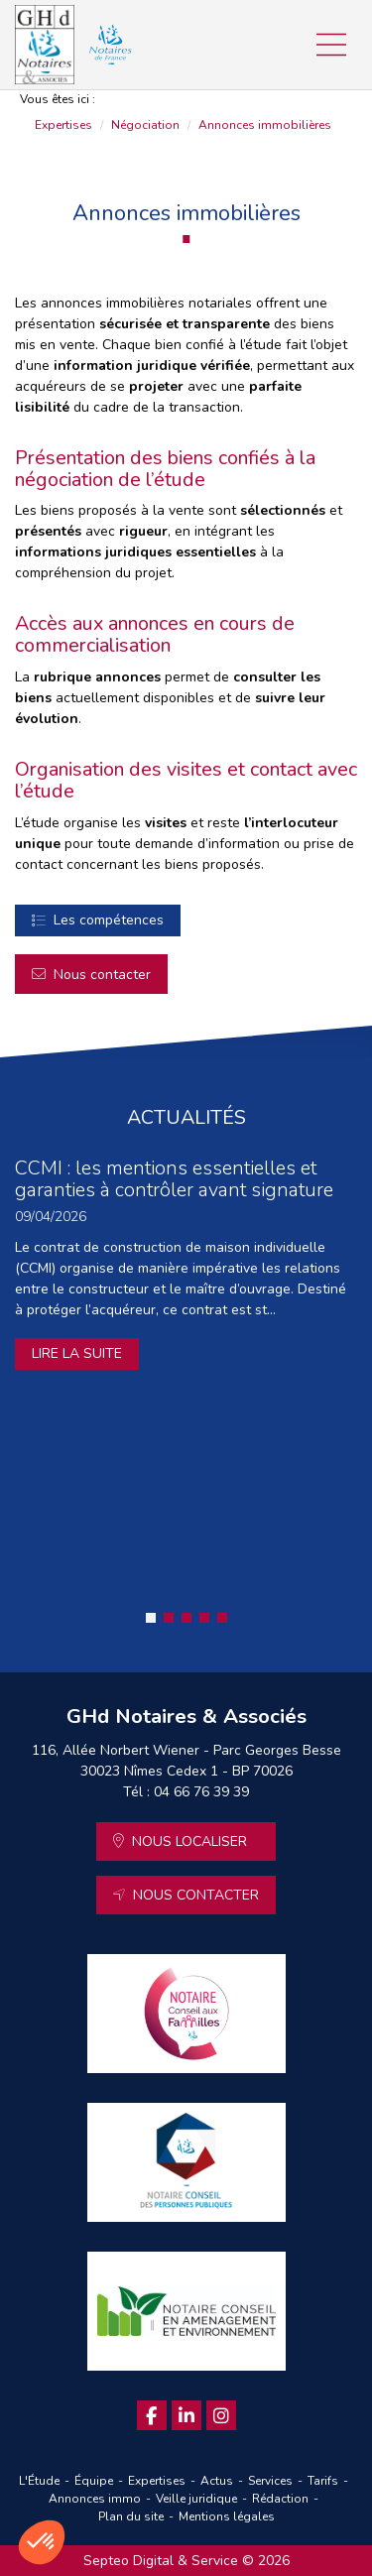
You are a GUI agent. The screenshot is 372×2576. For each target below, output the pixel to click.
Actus (216, 2481)
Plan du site (131, 2516)
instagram (221, 2415)
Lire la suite (77, 1353)
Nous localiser (189, 1841)
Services (270, 2481)
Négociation (145, 125)
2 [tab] (169, 1618)
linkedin (186, 2415)
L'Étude (39, 2481)
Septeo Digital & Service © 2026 (186, 2560)
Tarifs (323, 2481)
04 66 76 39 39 (201, 1791)
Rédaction (280, 2499)
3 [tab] (186, 1618)
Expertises (63, 125)
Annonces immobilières (264, 125)
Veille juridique (196, 2499)
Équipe (93, 2481)
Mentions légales (227, 2516)
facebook (152, 2415)
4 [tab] (204, 1618)
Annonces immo (95, 2499)
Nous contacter (102, 974)
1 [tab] (151, 1618)
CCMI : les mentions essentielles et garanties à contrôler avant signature (174, 1179)
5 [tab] (222, 1618)
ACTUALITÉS (186, 1117)
